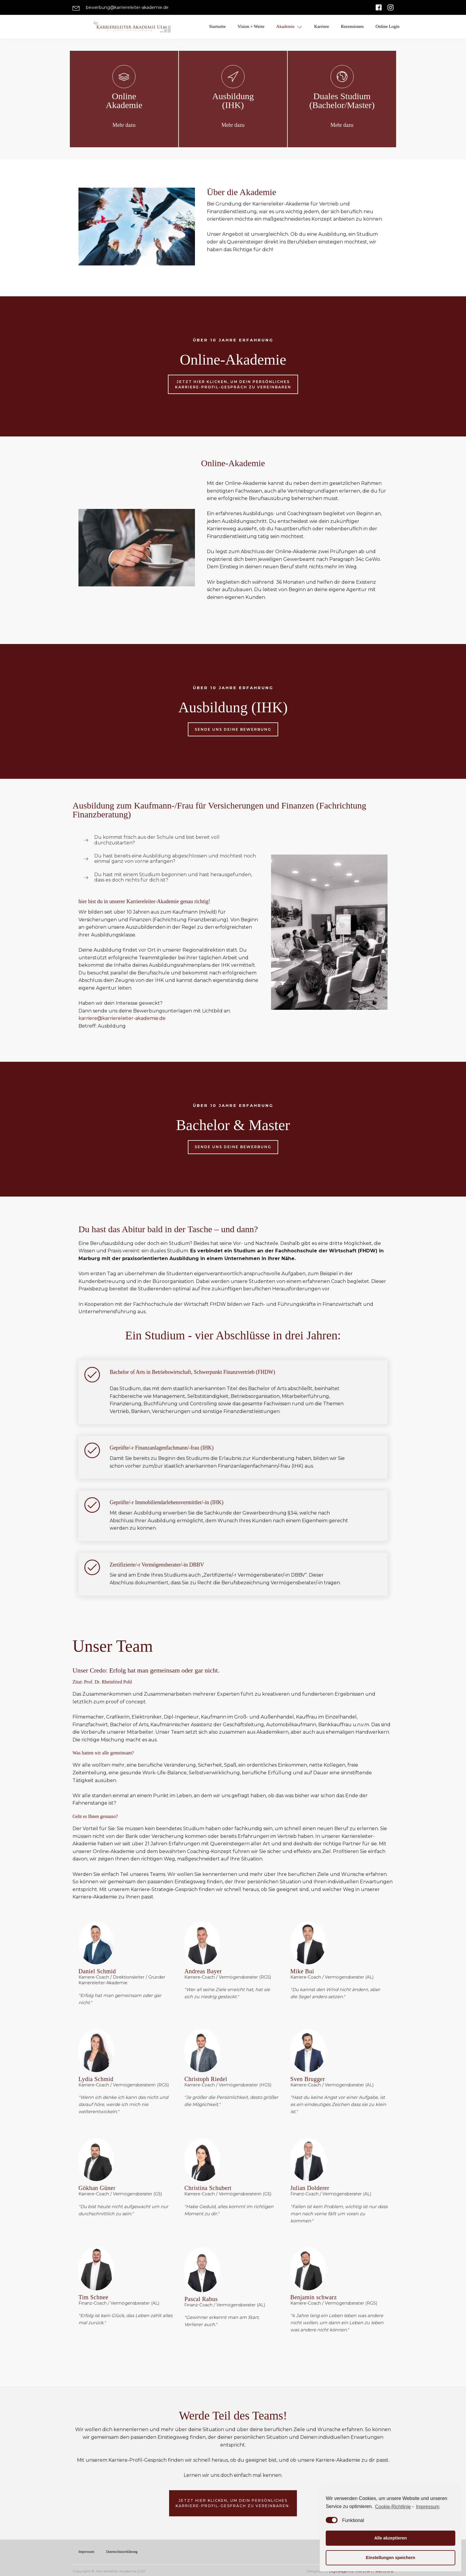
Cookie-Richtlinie (393, 2506)
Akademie (289, 26)
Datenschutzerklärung (121, 2551)
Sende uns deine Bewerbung (233, 729)
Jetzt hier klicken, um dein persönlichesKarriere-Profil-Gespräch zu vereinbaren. (233, 2503)
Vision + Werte (250, 26)
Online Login (387, 26)
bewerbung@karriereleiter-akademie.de (127, 7)
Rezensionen (352, 26)
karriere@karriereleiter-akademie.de (122, 1018)
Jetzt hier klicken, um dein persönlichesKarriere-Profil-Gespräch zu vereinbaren (233, 383)
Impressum (86, 2551)
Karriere (321, 26)
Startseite (217, 26)
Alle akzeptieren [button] (390, 2538)
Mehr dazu (124, 125)
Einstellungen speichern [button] (390, 2557)
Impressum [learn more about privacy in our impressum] (428, 2506)
